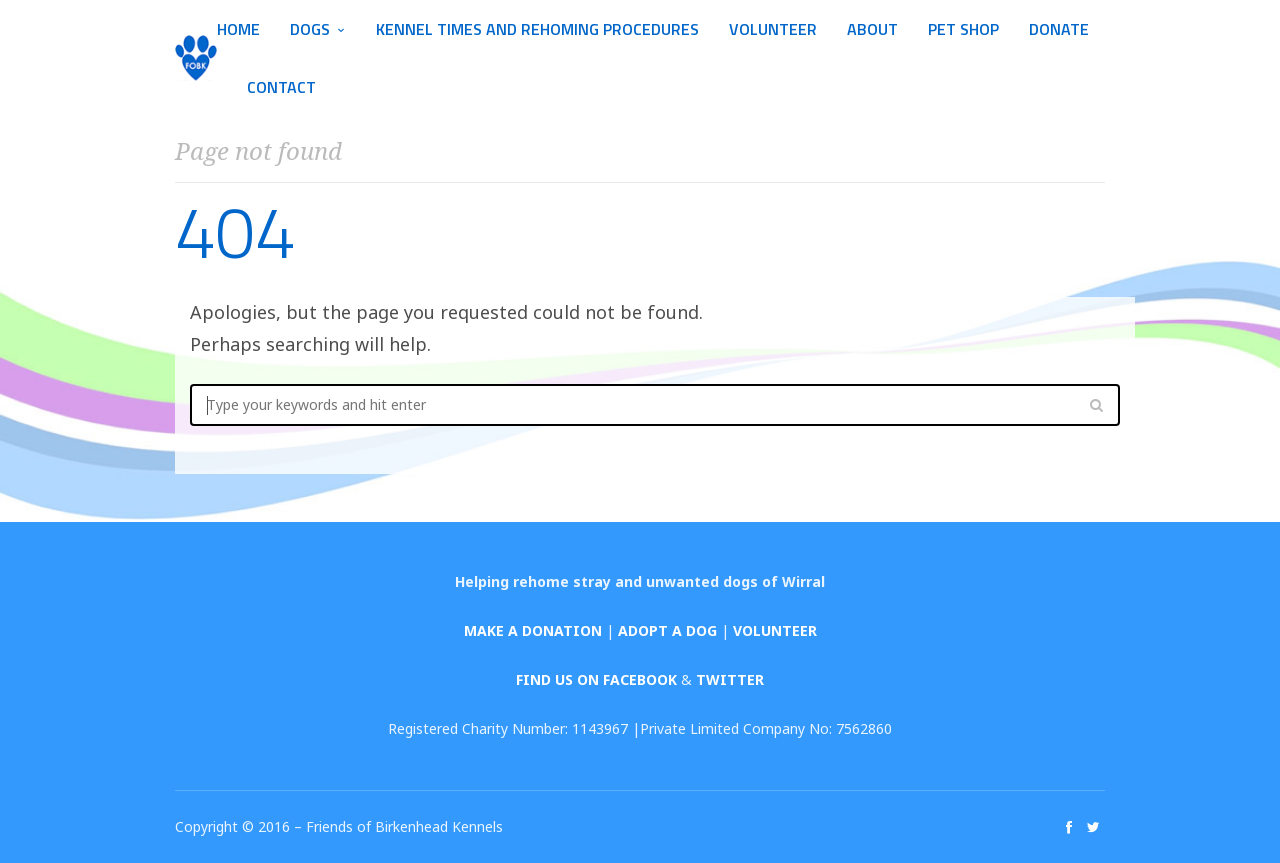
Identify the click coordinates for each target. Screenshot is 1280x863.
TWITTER (730, 679)
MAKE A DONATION (533, 630)
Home (238, 29)
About (872, 29)
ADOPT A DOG (667, 630)
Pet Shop (963, 29)
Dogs (310, 29)
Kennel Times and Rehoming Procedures (537, 29)
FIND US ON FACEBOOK (596, 679)
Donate (1059, 29)
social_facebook (1069, 827)
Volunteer (773, 29)
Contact (281, 87)
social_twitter (1093, 827)
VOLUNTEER (775, 630)
